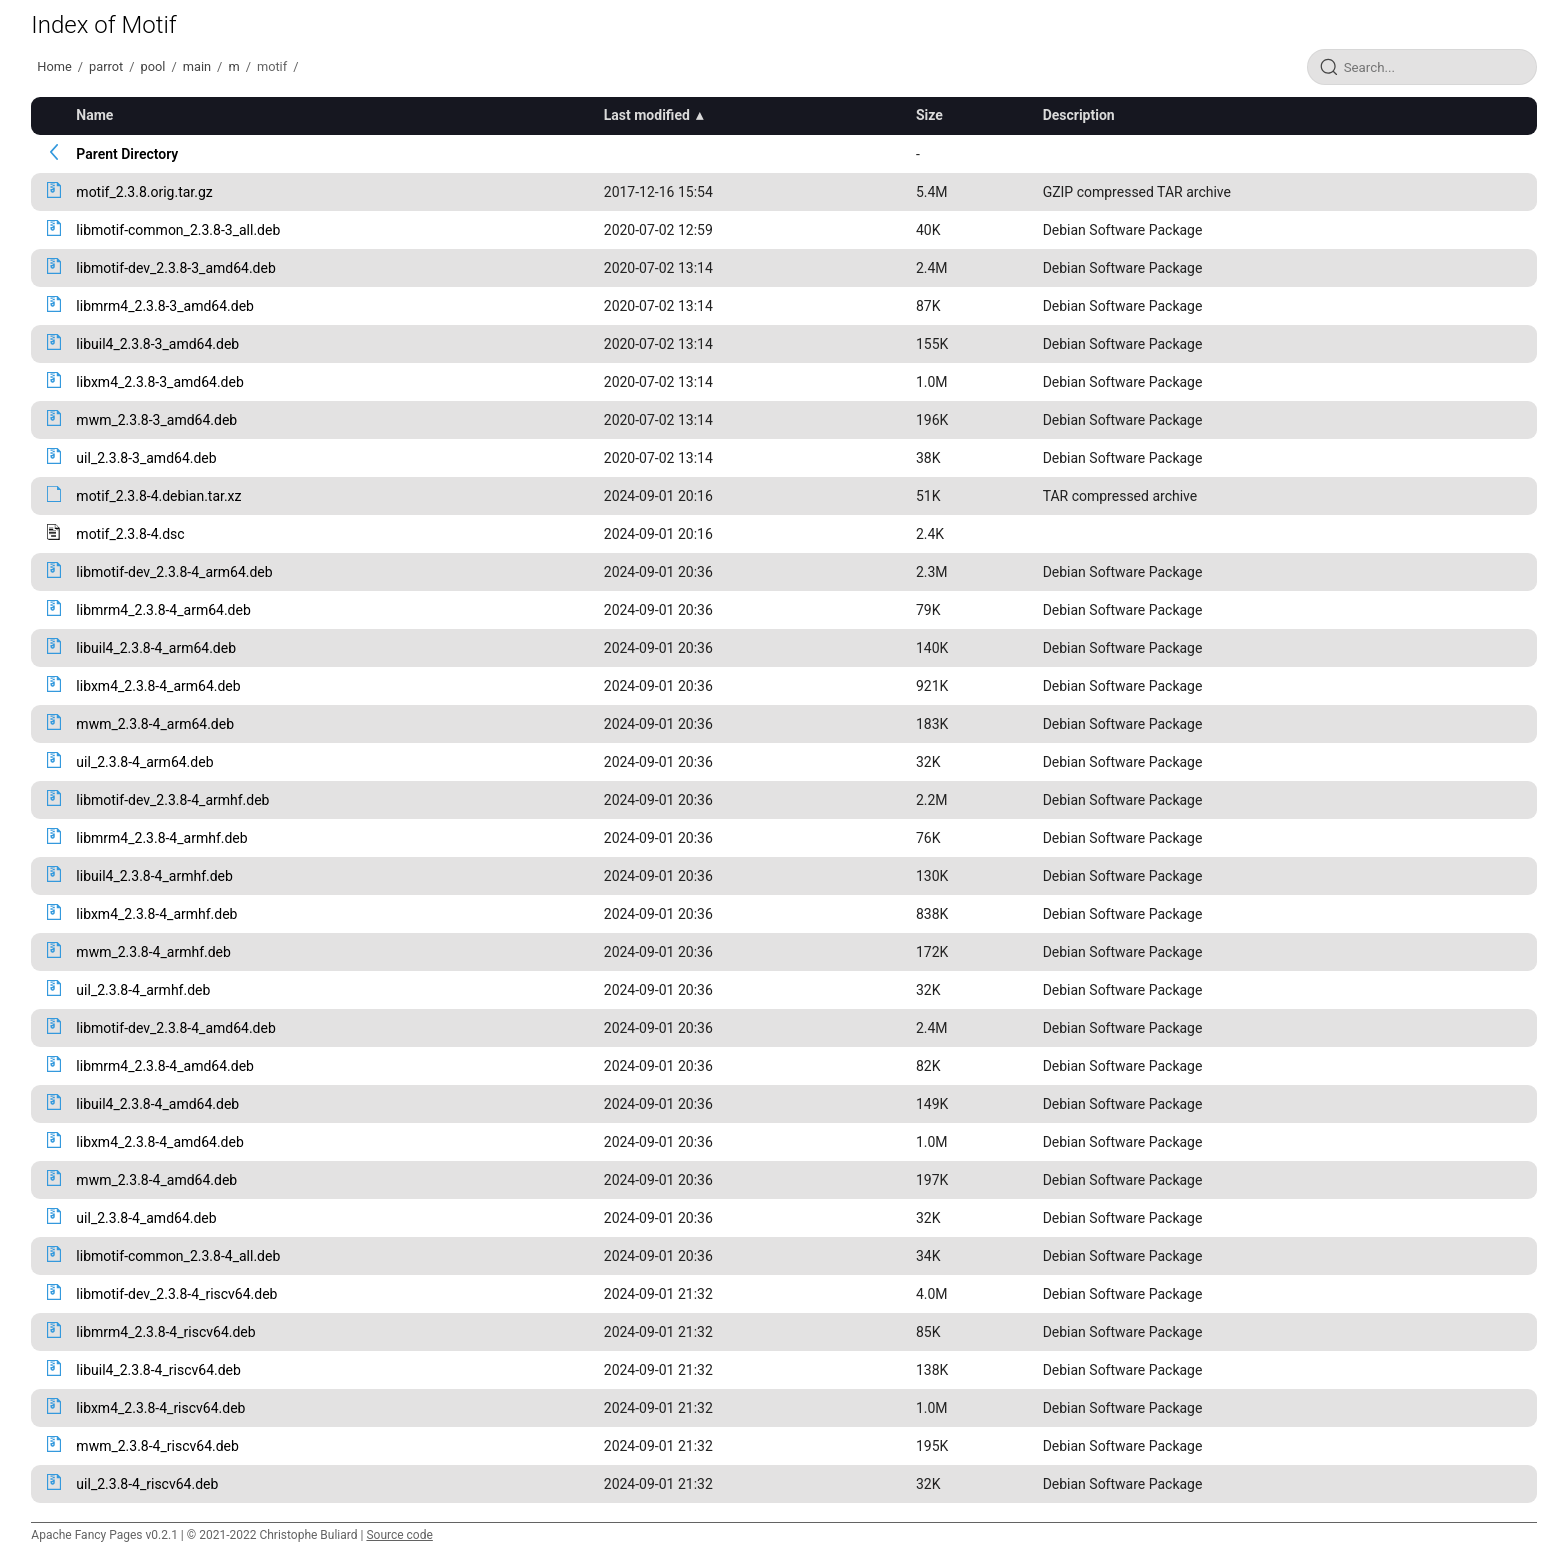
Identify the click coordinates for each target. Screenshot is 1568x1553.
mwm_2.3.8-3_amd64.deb (156, 420)
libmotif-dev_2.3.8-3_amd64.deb (175, 268)
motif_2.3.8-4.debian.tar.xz (158, 496)
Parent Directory (127, 154)
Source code (399, 1535)
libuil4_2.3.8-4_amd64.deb (157, 1104)
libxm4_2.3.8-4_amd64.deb (159, 1142)
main (197, 66)
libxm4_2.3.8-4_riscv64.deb (160, 1408)
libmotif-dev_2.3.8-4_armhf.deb (172, 800)
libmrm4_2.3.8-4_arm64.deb (163, 610)
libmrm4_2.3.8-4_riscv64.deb (165, 1332)
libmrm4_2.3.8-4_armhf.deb (161, 838)
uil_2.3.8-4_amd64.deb (146, 1218)
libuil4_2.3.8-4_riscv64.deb (158, 1370)
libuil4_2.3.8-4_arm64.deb (156, 648)
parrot (106, 66)
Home (54, 66)
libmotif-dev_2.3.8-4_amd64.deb (175, 1028)
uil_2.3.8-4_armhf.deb (143, 990)
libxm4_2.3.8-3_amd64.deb (159, 382)
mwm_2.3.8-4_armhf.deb (153, 952)
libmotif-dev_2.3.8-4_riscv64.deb (176, 1294)
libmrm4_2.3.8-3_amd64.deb (165, 306)
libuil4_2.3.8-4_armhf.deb (154, 876)
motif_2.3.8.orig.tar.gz (144, 192)
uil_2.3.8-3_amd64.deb (146, 458)
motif (272, 66)
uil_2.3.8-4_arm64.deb (144, 762)
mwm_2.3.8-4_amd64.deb (156, 1180)
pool (153, 66)
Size (929, 115)
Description (1079, 115)
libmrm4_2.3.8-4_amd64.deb (165, 1066)
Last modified (647, 115)
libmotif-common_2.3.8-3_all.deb (178, 230)
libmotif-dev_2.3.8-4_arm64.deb (174, 572)
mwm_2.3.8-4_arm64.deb (155, 724)
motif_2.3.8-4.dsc (130, 534)
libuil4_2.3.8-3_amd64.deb (157, 344)
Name (94, 115)
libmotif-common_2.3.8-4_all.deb (178, 1256)
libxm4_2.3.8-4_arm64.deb (158, 686)
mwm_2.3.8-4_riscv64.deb (157, 1446)
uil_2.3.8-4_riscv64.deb (147, 1484)
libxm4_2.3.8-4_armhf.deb (156, 914)
